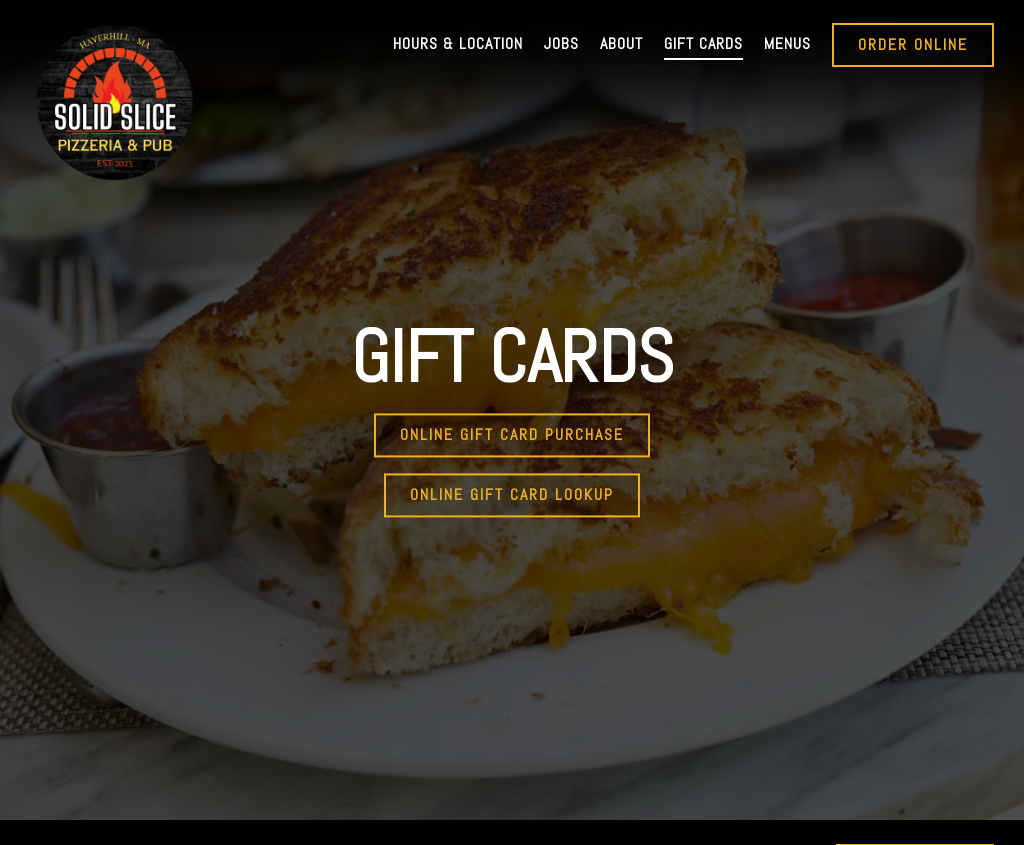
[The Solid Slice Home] (115, 101)
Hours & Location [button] (458, 43)
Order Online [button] (913, 44)
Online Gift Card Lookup (512, 482)
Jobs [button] (561, 43)
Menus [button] (787, 43)
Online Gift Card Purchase (512, 422)
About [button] (621, 43)
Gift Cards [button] (703, 43)
